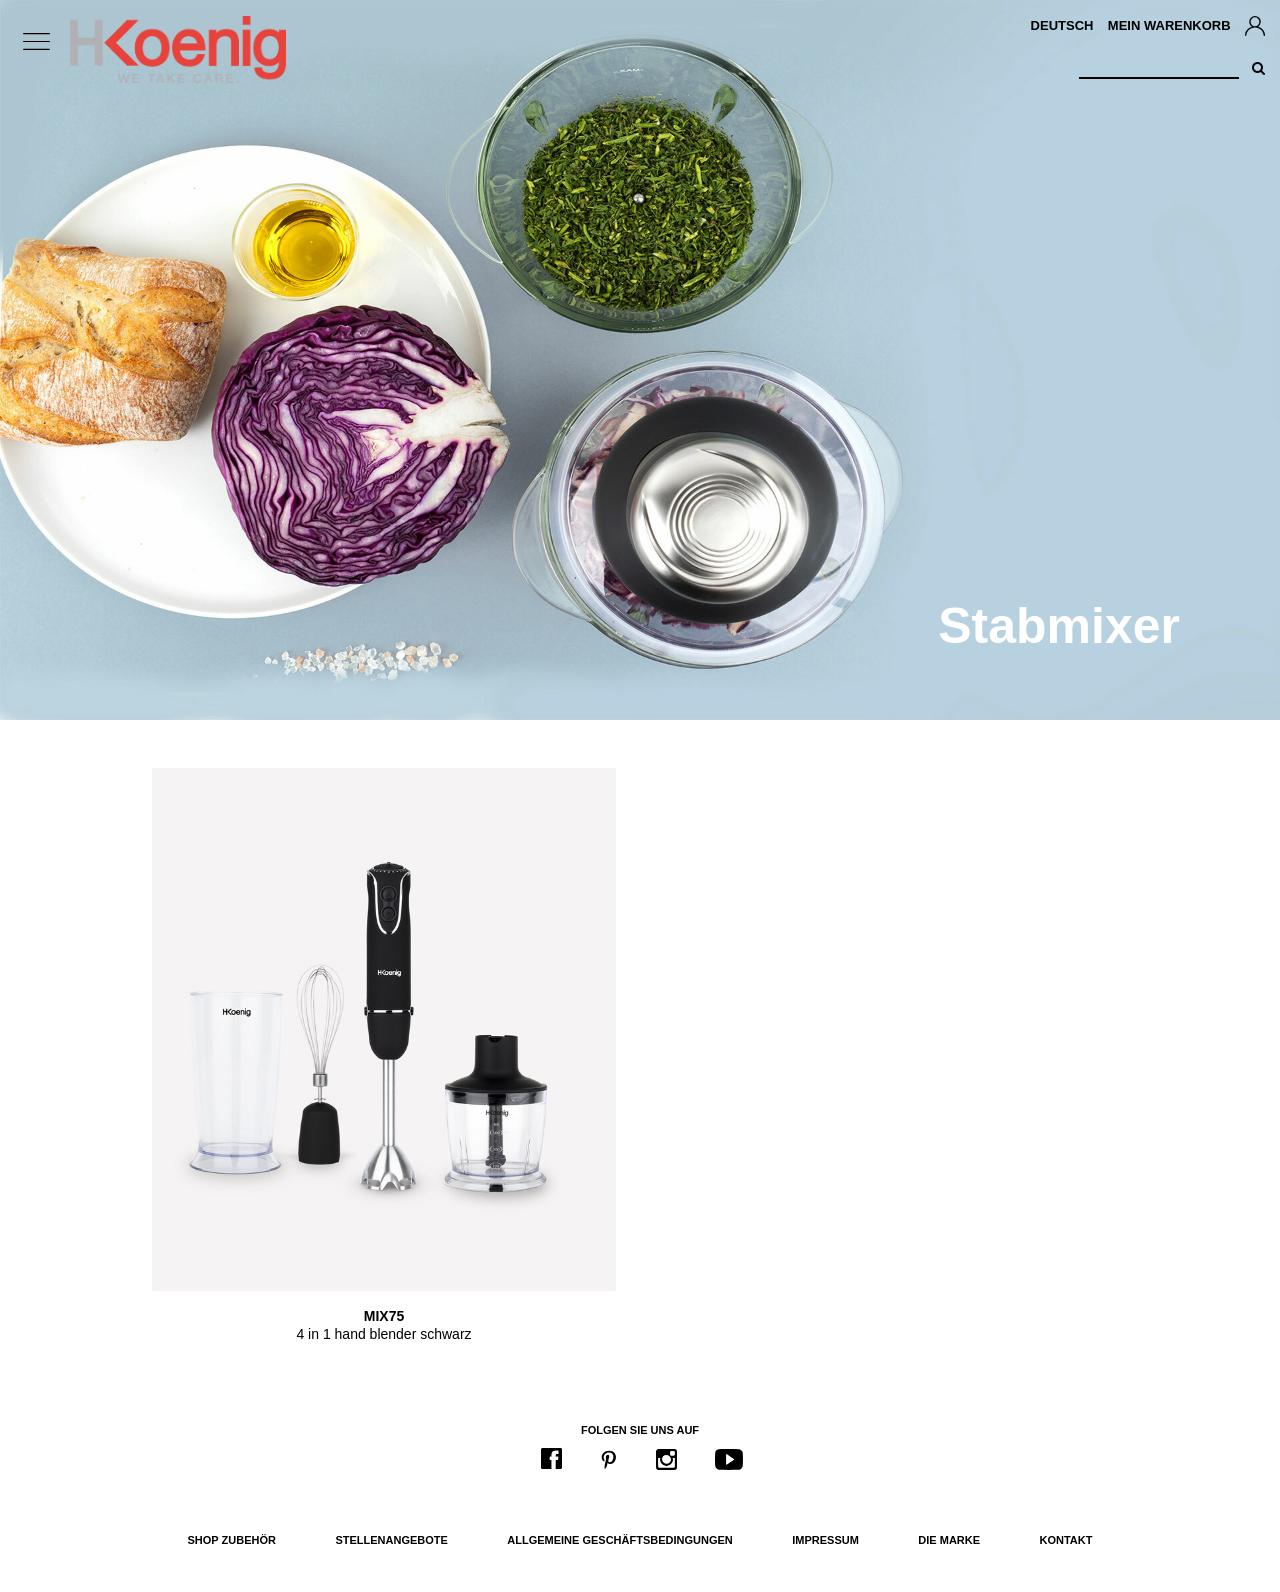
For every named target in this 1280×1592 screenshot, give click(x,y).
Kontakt (1066, 1540)
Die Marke (949, 1540)
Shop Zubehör (232, 1540)
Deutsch (1062, 25)
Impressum (825, 1540)
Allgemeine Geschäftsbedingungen (620, 1540)
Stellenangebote (391, 1540)
